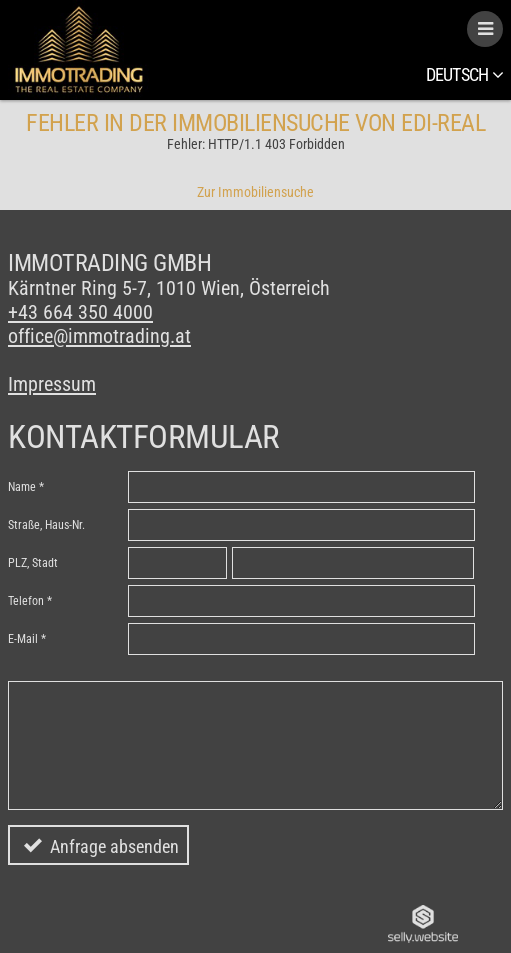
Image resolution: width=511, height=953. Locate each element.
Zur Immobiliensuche (255, 192)
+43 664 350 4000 (80, 312)
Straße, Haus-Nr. (46, 525)
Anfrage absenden (114, 846)
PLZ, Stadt (33, 563)
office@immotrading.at (99, 336)
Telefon (26, 601)
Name (22, 487)
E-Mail (23, 639)
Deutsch (464, 74)
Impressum (52, 384)
